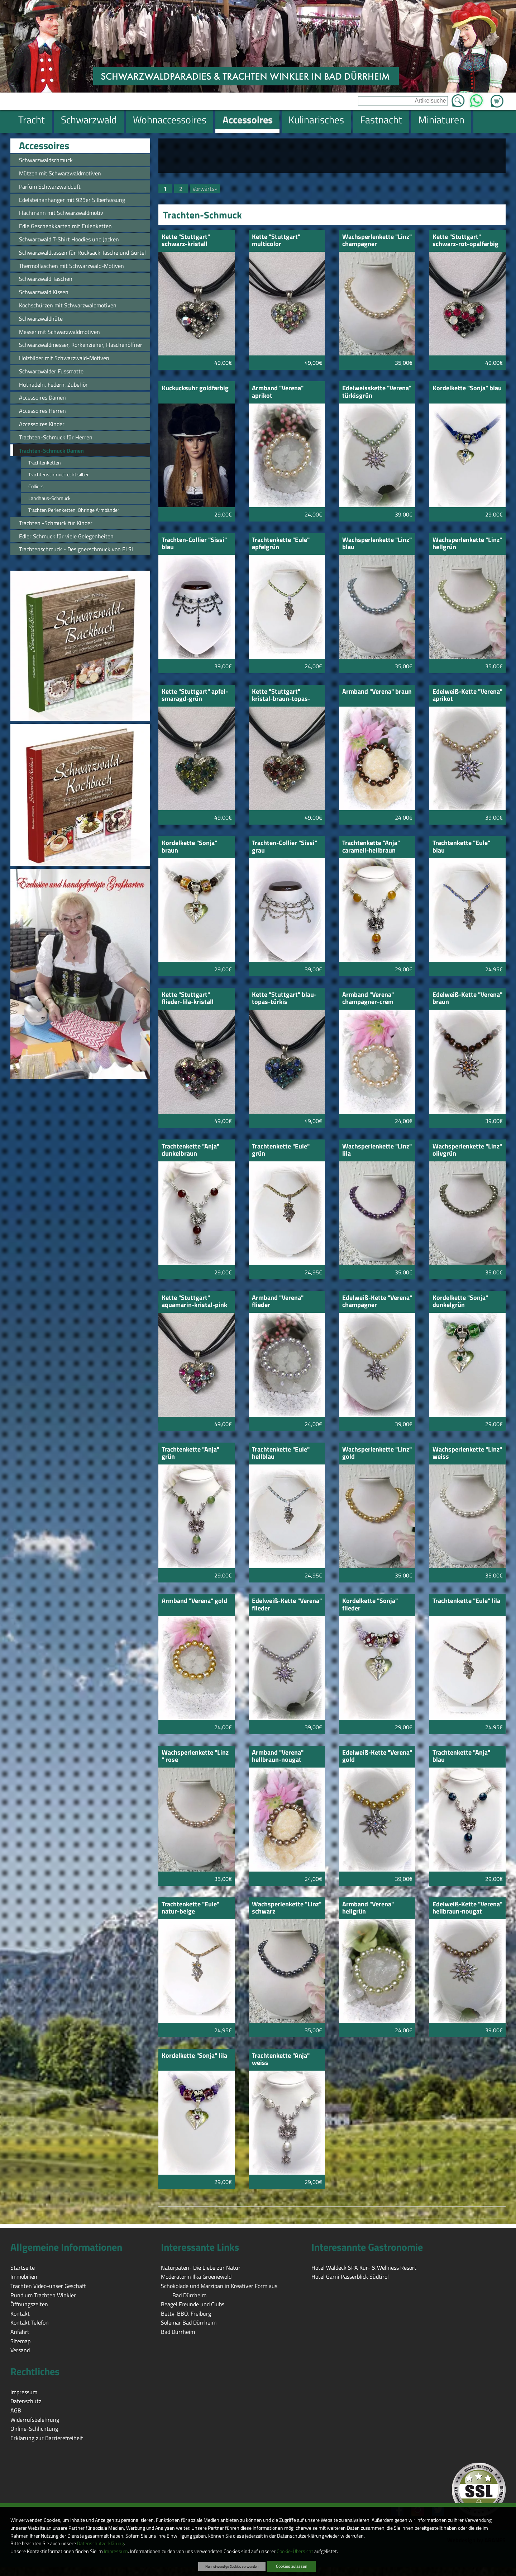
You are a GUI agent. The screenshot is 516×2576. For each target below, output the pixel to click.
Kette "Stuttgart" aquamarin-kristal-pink (194, 1302)
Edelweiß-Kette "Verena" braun (467, 998)
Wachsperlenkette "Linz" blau (377, 544)
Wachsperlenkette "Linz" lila (377, 1150)
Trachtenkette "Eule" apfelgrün (281, 544)
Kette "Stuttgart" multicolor (276, 241)
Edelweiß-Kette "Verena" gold (377, 1756)
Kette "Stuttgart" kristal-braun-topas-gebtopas (281, 695)
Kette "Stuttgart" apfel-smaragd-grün (195, 695)
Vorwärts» (205, 188)
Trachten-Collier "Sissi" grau (284, 847)
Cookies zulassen (291, 2566)
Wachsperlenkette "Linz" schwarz (286, 1908)
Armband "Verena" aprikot (278, 392)
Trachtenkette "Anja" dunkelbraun (190, 1150)
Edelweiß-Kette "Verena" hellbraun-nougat (467, 1908)
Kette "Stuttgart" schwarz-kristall (186, 241)
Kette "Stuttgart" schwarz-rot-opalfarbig (465, 241)
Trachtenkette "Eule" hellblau (281, 1453)
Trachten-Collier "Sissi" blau (194, 544)
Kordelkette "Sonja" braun (189, 847)
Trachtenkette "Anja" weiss (281, 2059)
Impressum (116, 2551)
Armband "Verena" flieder (278, 1302)
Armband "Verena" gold (194, 1601)
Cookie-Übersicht (295, 2551)
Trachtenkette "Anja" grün (190, 1453)
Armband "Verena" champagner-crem (368, 998)
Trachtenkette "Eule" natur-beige (190, 1908)
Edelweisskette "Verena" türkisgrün (376, 392)
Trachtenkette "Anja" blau (461, 1756)
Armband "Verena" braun (377, 692)
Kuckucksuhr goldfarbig (195, 388)
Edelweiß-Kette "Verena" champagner (377, 1302)
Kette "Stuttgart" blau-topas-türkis (284, 998)
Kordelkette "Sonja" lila (194, 2056)
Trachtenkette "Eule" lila (466, 1601)
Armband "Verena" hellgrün (368, 1908)
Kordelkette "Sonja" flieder (370, 1605)
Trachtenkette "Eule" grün (281, 1150)
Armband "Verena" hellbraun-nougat (278, 1756)
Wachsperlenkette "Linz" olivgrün (467, 1150)
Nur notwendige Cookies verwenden (231, 2566)
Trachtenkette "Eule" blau (461, 847)
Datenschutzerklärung (100, 2543)
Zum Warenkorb (497, 97)
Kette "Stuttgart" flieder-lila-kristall (188, 998)
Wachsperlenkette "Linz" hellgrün (467, 544)
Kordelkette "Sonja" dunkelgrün (460, 1302)
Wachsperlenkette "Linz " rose (195, 1756)
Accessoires (44, 145)
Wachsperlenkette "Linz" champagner (377, 241)
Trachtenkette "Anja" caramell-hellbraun (371, 847)
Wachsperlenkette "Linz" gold (377, 1453)
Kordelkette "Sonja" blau (467, 388)
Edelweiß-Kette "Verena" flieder (287, 1605)
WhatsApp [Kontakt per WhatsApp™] (476, 98)
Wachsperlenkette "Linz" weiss (467, 1453)
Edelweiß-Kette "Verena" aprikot (467, 695)
